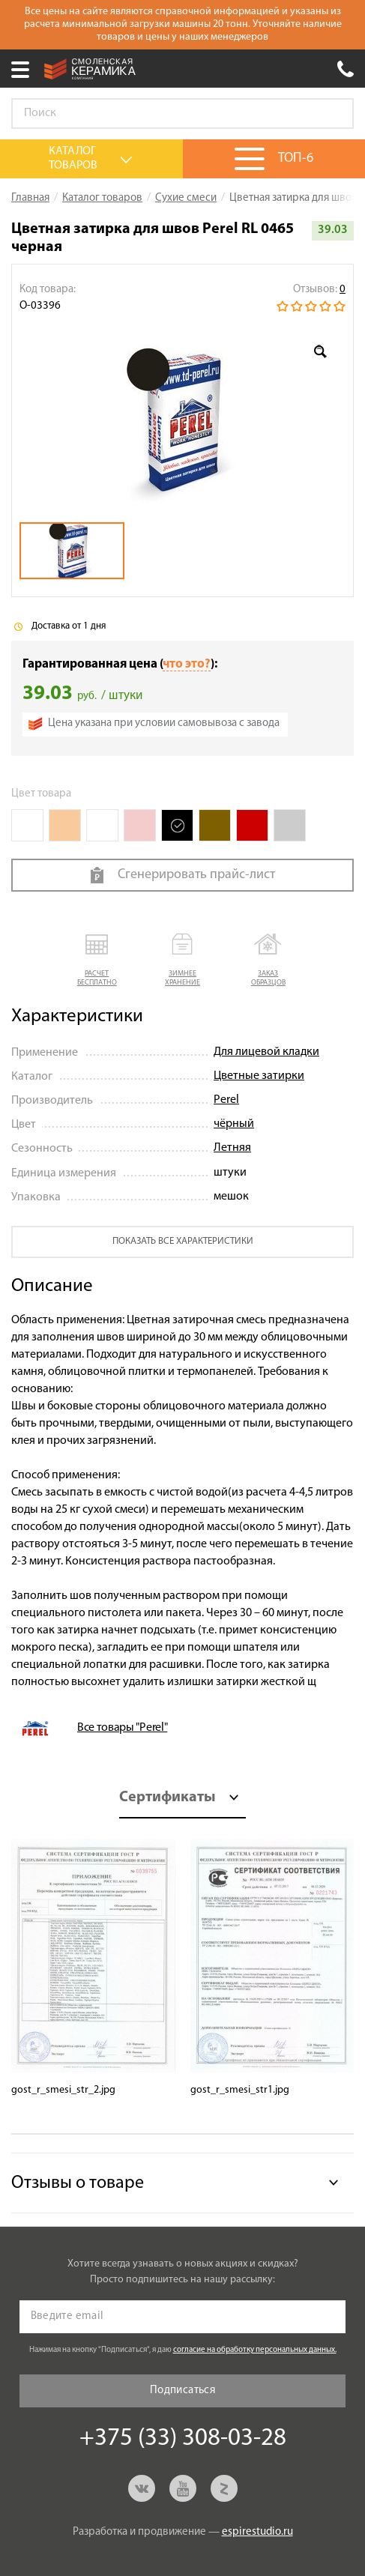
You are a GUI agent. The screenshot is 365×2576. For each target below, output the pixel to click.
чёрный (234, 1124)
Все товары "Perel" (122, 1728)
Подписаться (182, 2390)
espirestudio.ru (257, 2532)
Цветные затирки (259, 1076)
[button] (96, 961)
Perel (226, 1100)
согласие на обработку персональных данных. (255, 2350)
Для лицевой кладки (266, 1052)
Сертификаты (167, 1797)
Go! (334, 113)
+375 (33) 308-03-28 (345, 69)
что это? (187, 664)
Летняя (232, 1148)
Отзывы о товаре (77, 2183)
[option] (182, 418)
